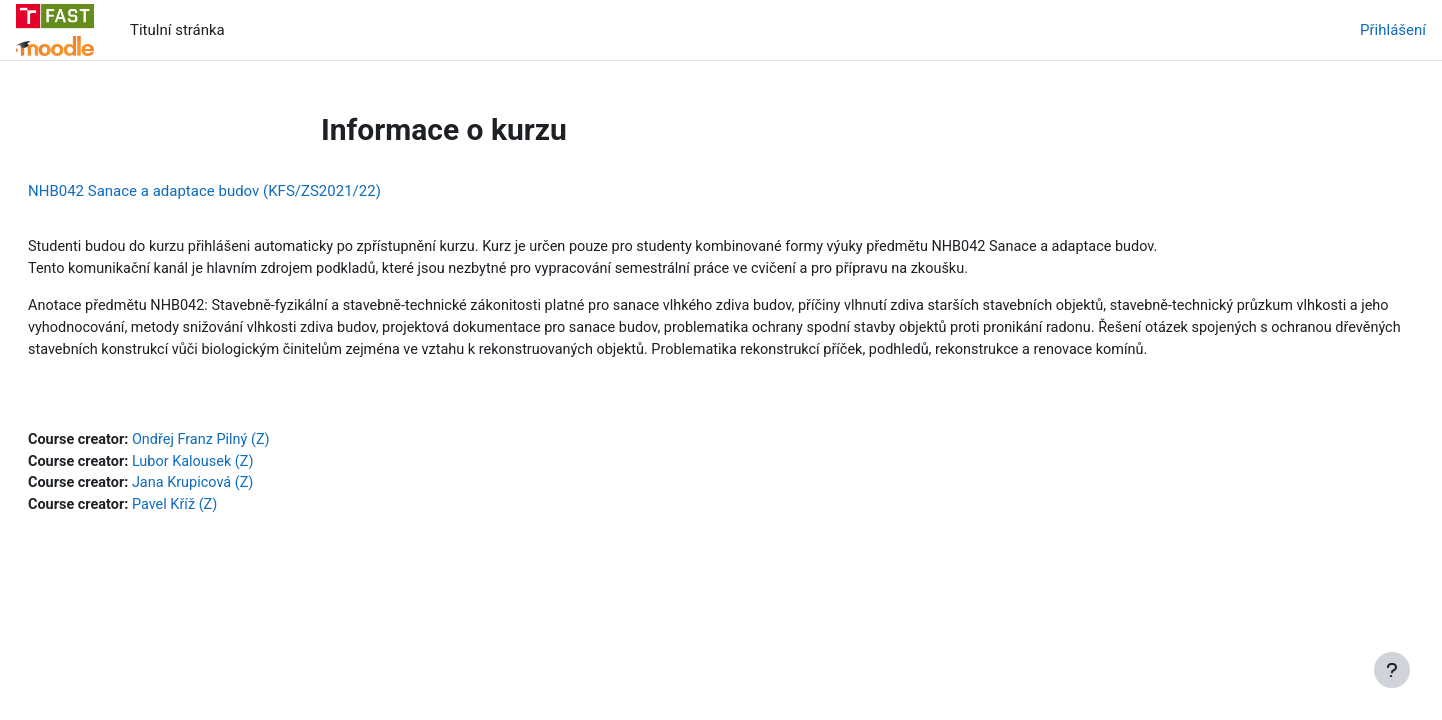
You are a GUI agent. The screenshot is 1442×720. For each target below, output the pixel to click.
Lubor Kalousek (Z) (247, 490)
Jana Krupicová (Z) (247, 513)
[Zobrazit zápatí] (1392, 670)
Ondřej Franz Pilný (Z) (255, 468)
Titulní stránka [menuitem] (177, 30)
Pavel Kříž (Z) (228, 535)
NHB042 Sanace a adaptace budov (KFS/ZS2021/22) (252, 191)
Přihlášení (1393, 30)
